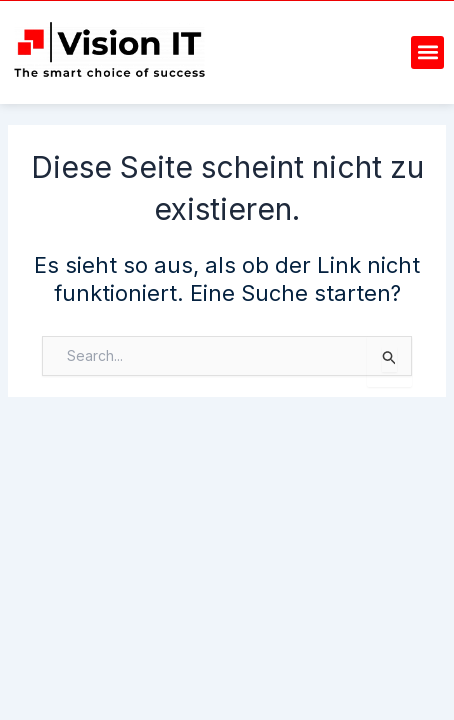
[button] (427, 52)
